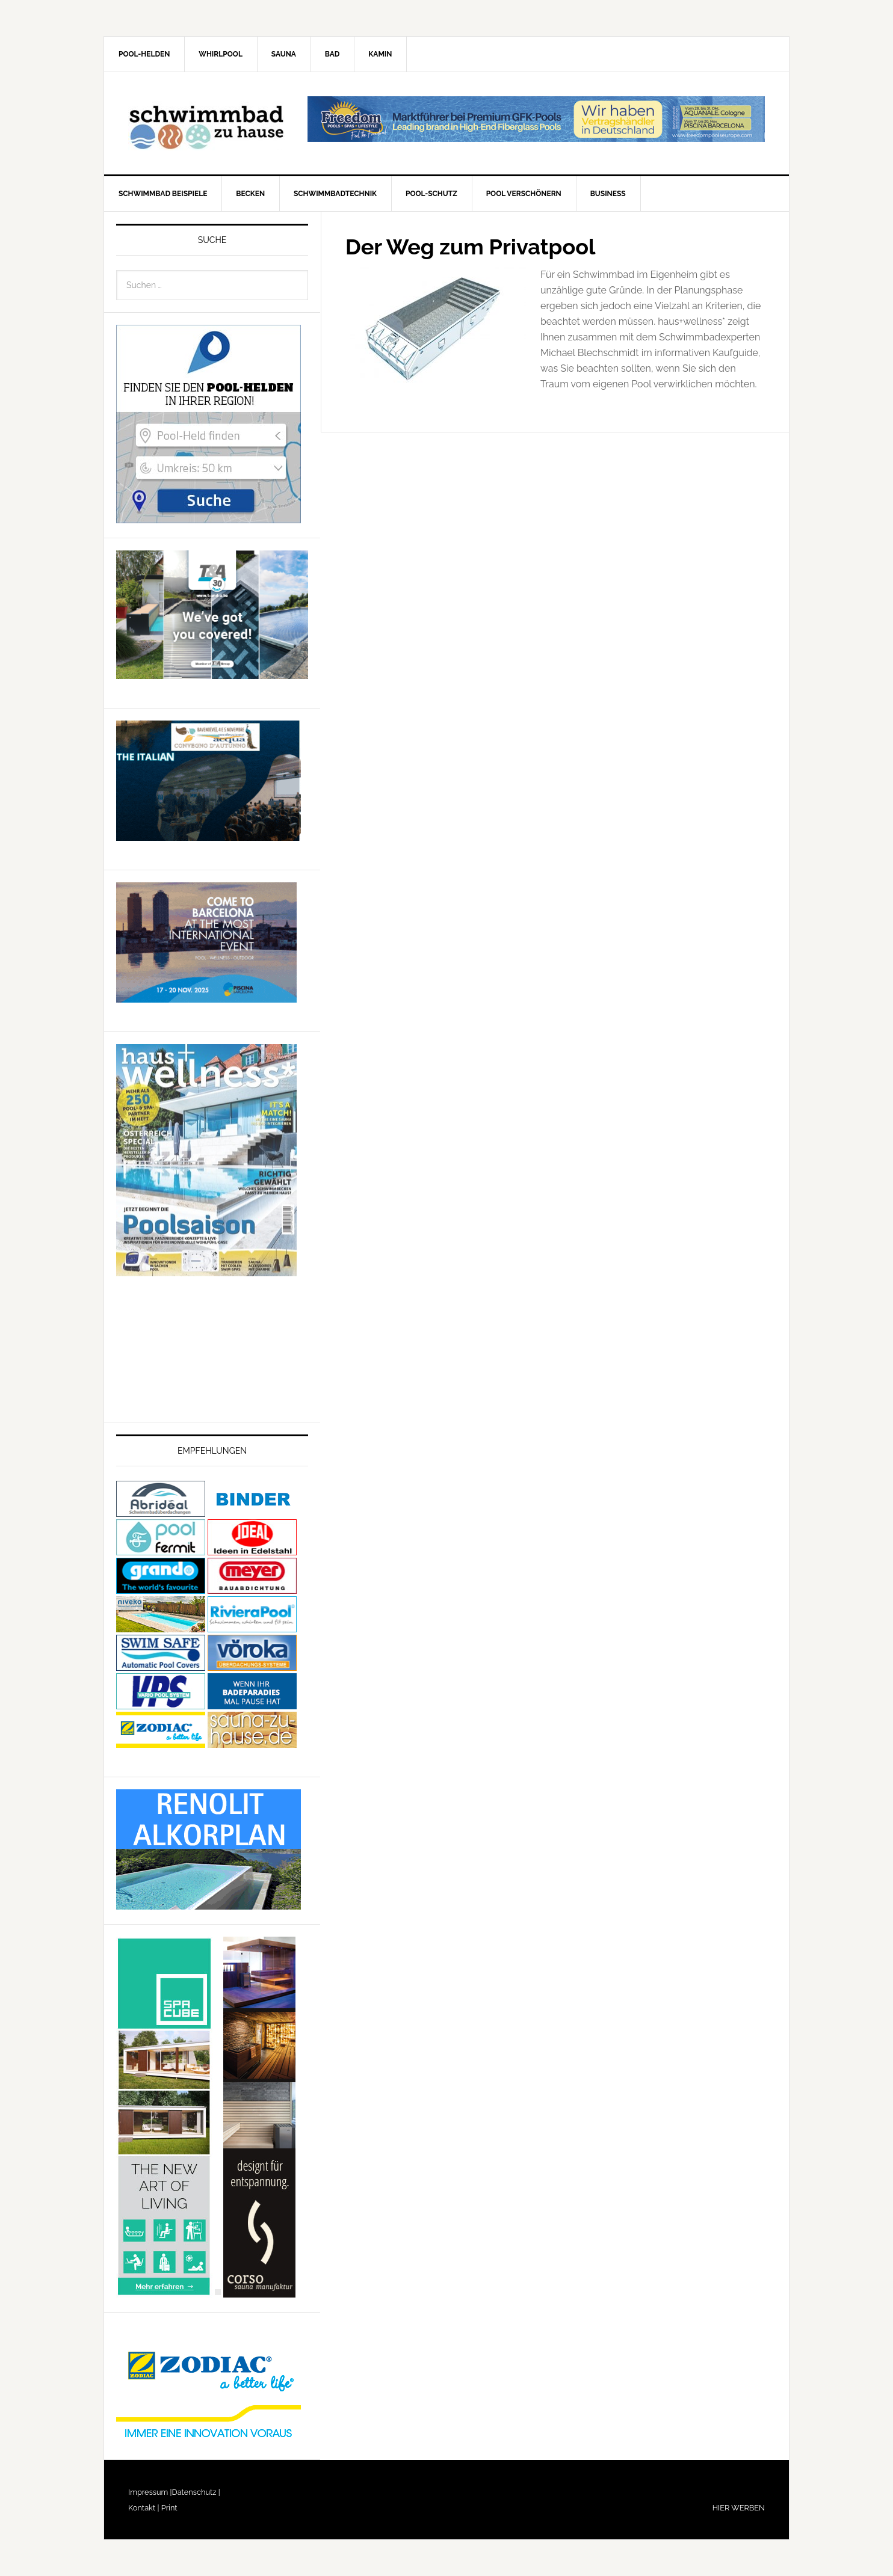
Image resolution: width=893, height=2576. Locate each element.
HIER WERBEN (738, 2507)
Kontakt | (143, 2507)
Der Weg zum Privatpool (470, 246)
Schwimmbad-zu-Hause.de (206, 123)
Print (168, 2507)
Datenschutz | (196, 2492)
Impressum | (150, 2492)
